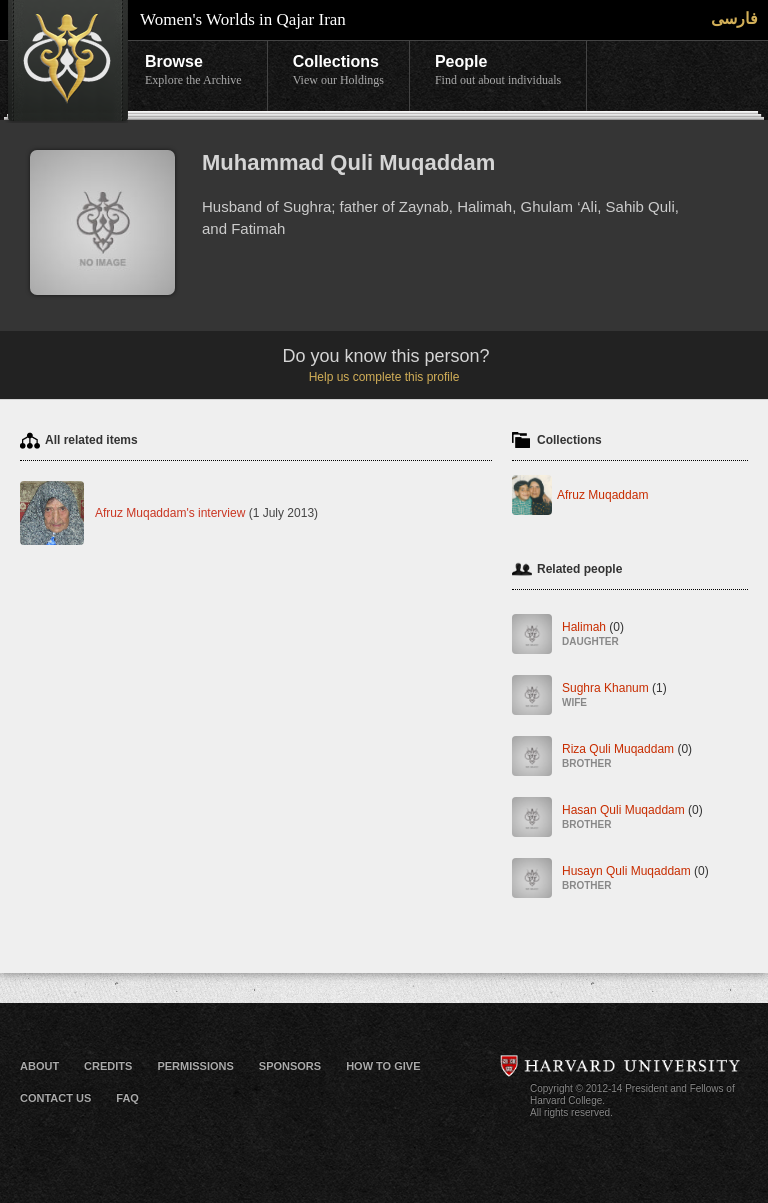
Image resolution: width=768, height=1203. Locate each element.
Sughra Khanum (614, 696)
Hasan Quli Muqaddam (632, 818)
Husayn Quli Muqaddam (635, 879)
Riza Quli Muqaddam (627, 757)
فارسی (734, 18)
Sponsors (290, 1066)
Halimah (593, 635)
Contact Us (55, 1098)
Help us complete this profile (384, 377)
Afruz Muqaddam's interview (170, 513)
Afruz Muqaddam (602, 495)
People (498, 71)
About (39, 1066)
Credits (108, 1066)
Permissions (195, 1066)
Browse (193, 71)
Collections (338, 71)
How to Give (383, 1066)
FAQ (127, 1098)
